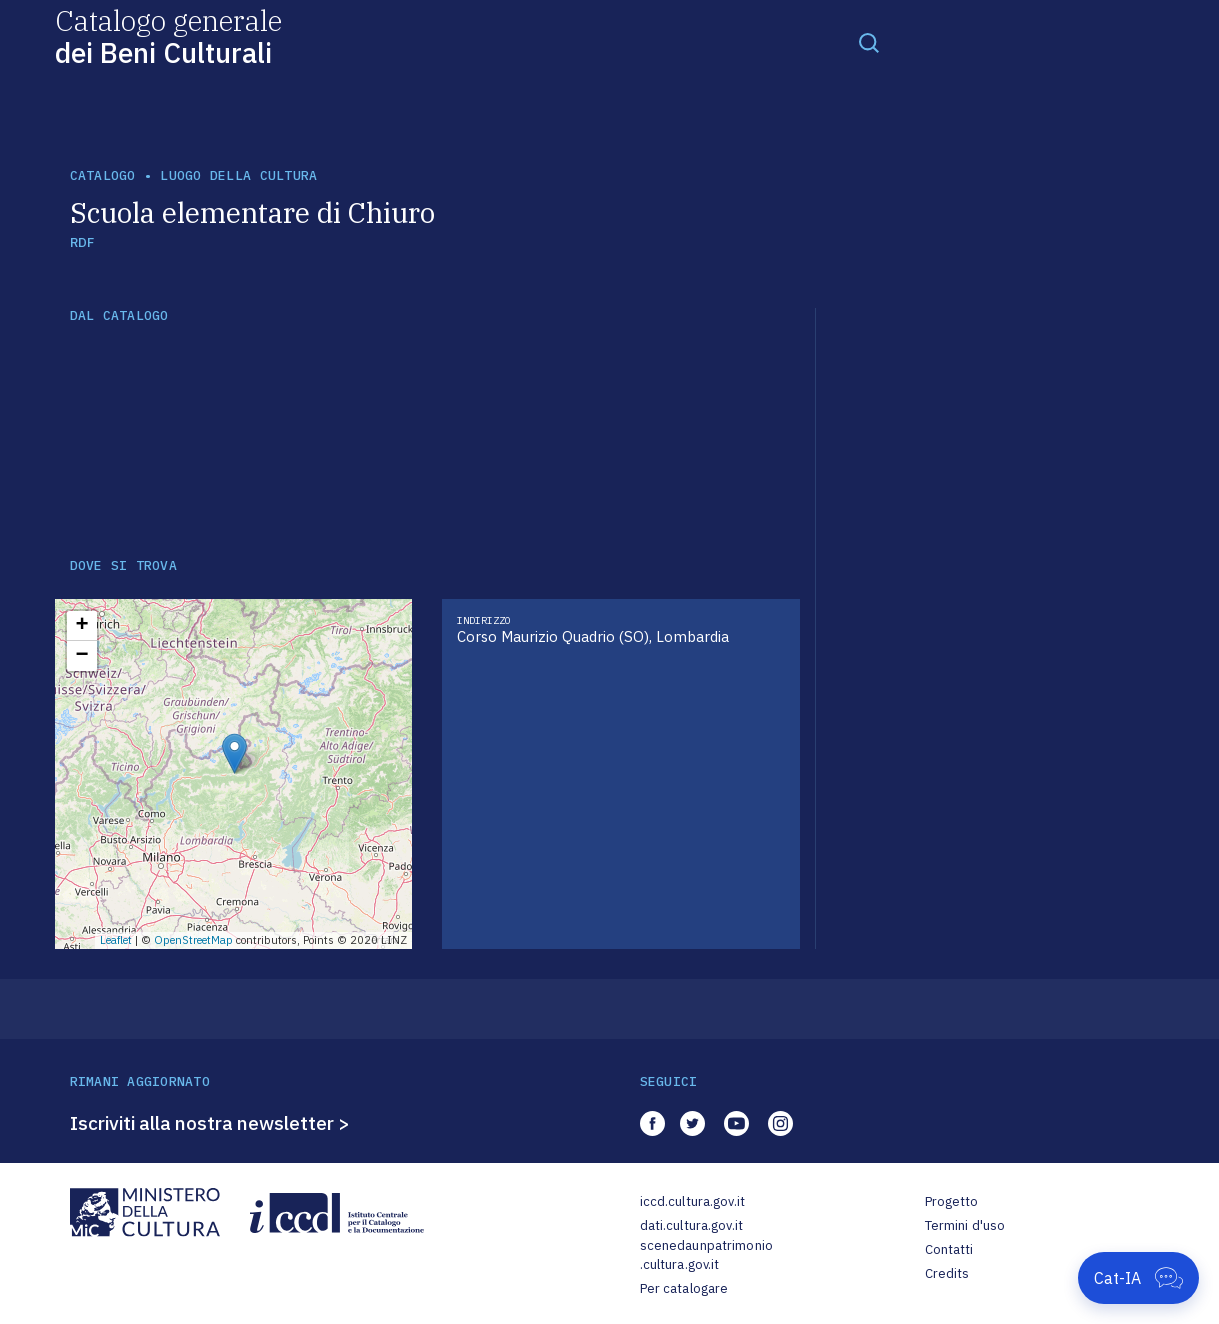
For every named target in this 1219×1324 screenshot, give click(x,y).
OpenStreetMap (193, 940)
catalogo (103, 175)
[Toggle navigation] (869, 42)
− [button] (81, 656)
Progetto (952, 1201)
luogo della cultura (238, 175)
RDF (82, 242)
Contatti (949, 1249)
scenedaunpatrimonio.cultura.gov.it (706, 1255)
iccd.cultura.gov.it (692, 1201)
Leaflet (116, 940)
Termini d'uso (965, 1225)
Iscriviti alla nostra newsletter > (210, 1123)
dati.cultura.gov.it (691, 1225)
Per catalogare (684, 1288)
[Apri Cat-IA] (1138, 1278)
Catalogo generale (168, 35)
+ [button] (81, 626)
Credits (947, 1273)
